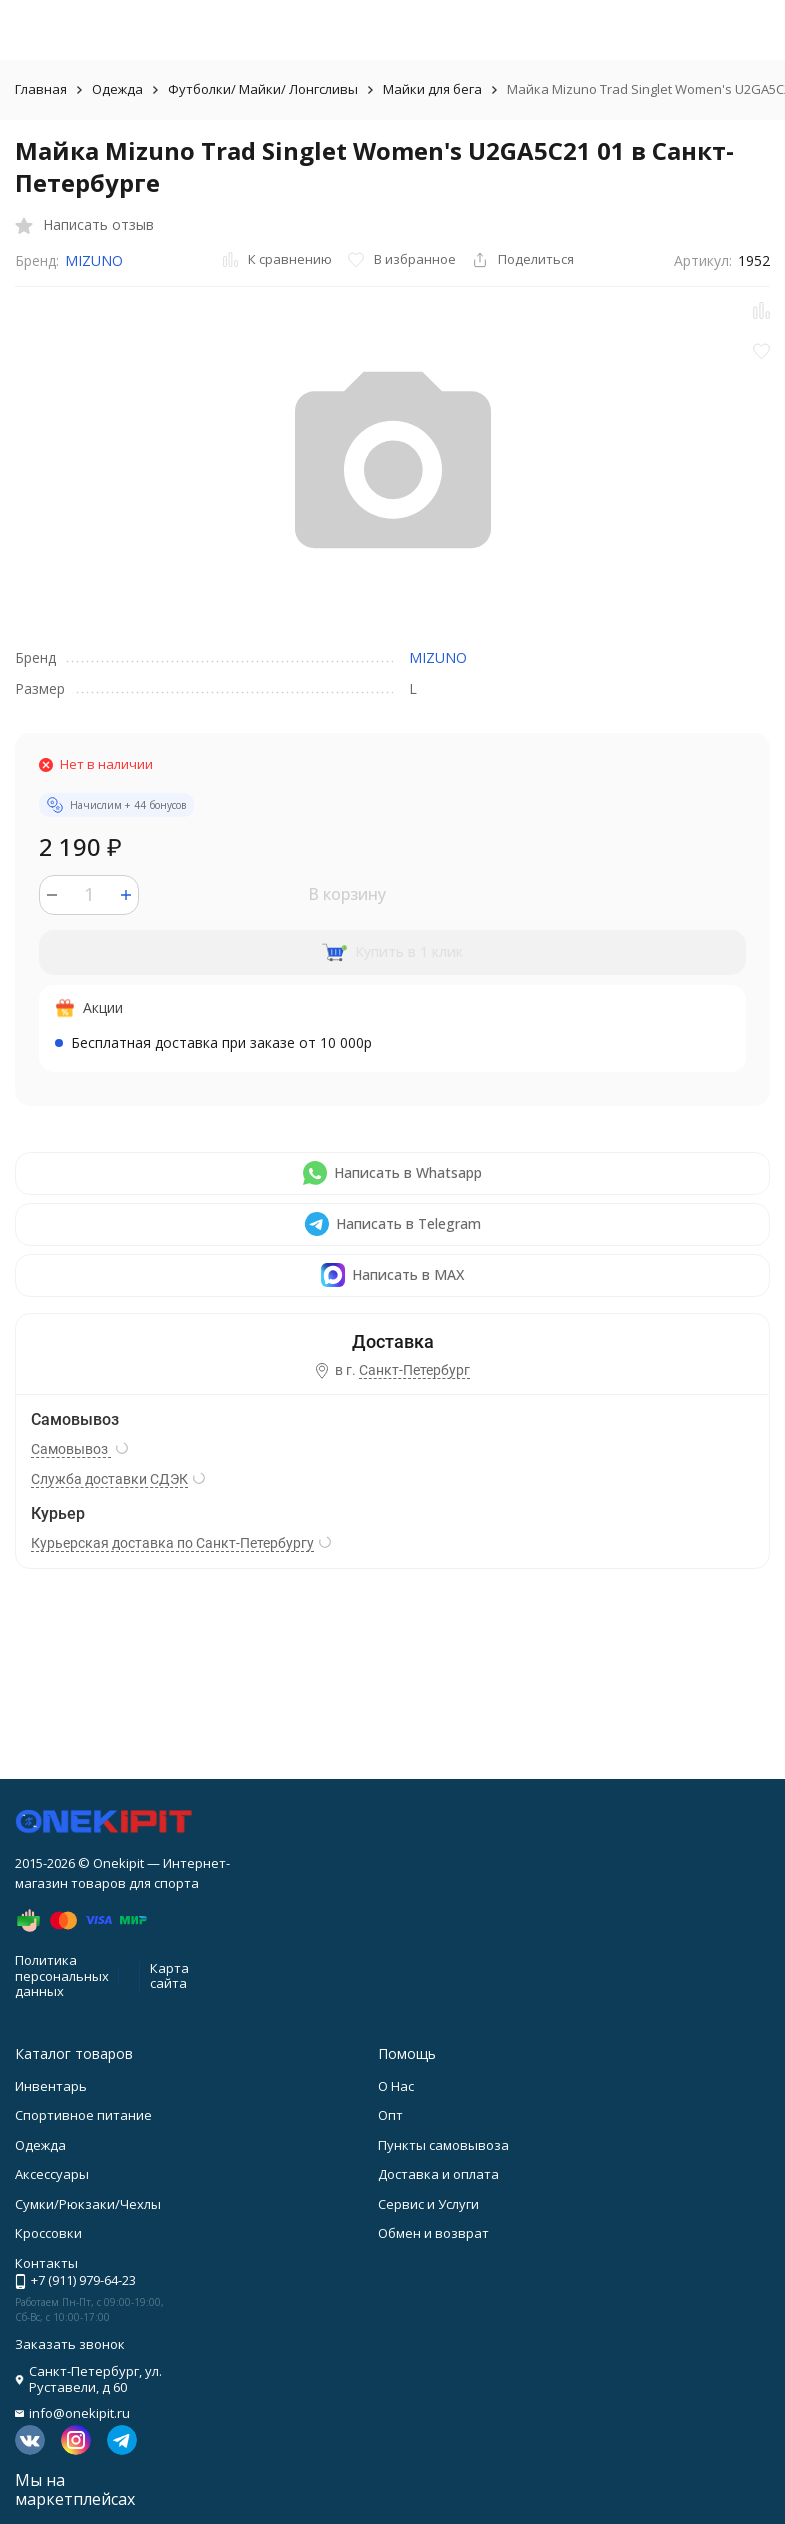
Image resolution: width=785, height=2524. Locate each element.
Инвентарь (51, 2086)
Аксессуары (52, 2174)
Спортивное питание (83, 2115)
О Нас (396, 2086)
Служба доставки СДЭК (109, 1479)
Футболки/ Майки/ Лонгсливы (263, 89)
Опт (390, 2115)
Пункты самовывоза (443, 2145)
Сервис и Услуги (428, 2204)
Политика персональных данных (62, 1975)
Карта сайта (169, 1976)
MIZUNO (94, 260)
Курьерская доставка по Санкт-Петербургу (172, 1543)
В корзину (347, 894)
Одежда (117, 89)
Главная (41, 89)
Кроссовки (48, 2233)
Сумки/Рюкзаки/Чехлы (88, 2204)
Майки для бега (432, 89)
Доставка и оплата (438, 2174)
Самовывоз (71, 1449)
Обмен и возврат (433, 2233)
